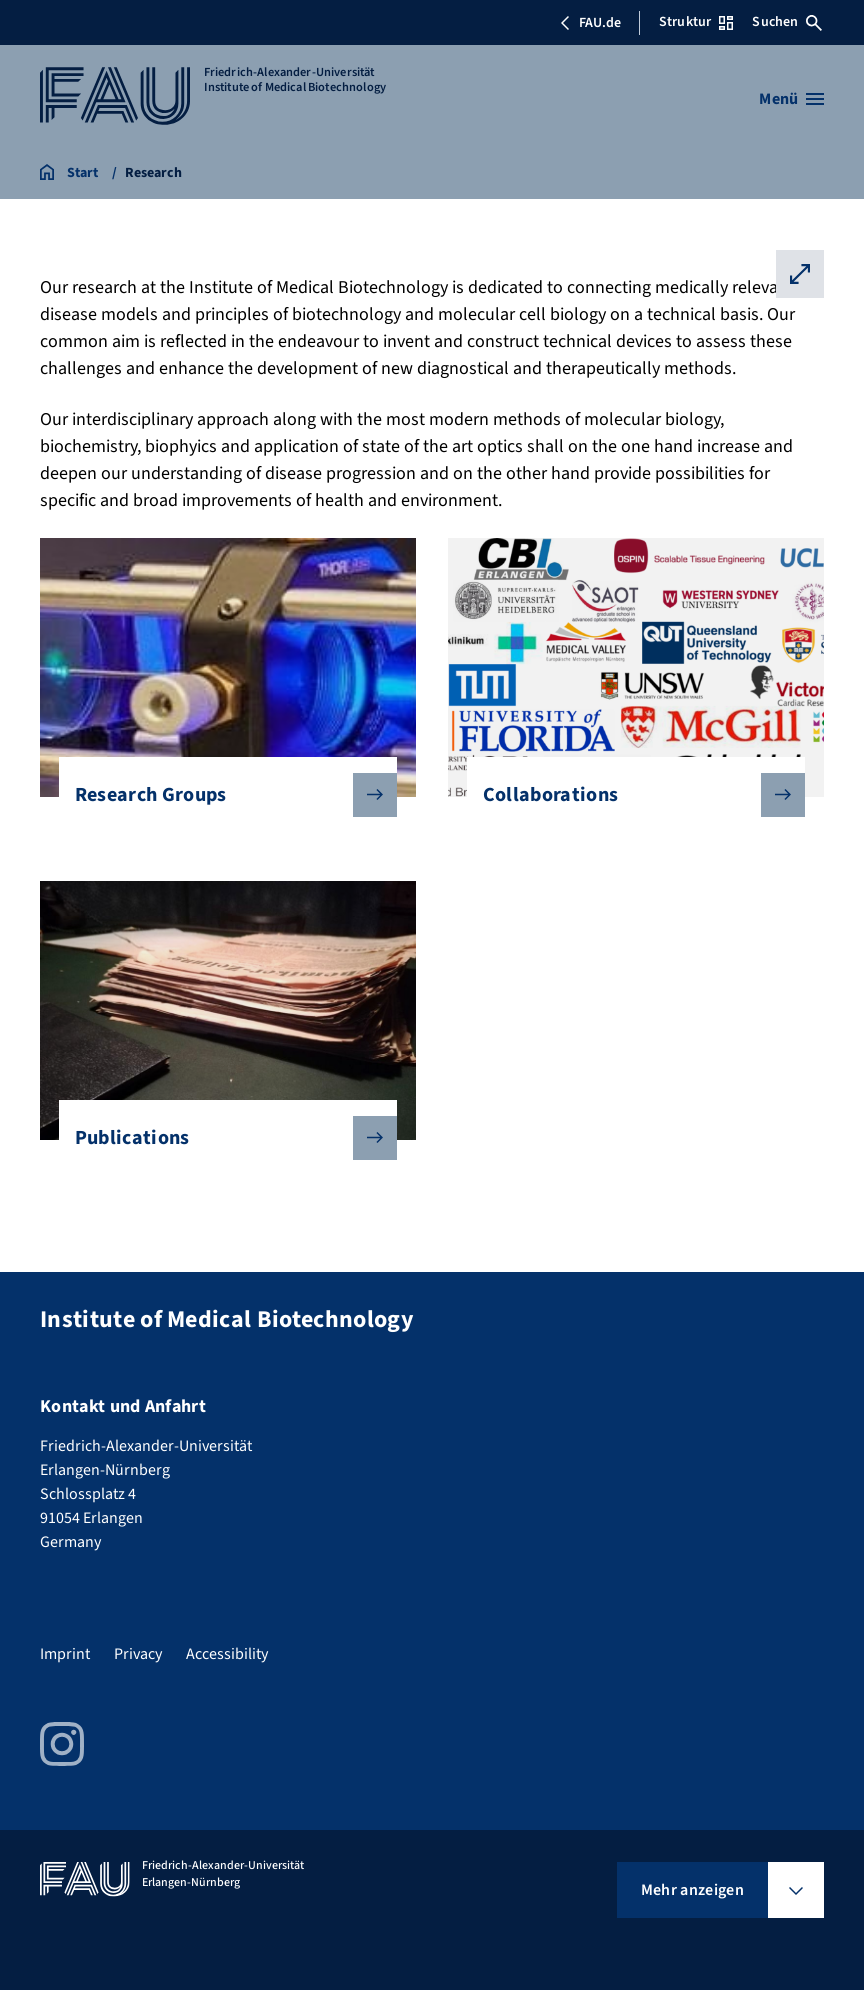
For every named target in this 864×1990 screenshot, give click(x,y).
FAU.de (590, 23)
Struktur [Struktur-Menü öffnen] (696, 22)
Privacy (138, 1654)
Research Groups (220, 795)
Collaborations (628, 795)
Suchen (787, 22)
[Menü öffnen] (791, 99)
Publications (220, 1138)
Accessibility (227, 1654)
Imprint (65, 1654)
